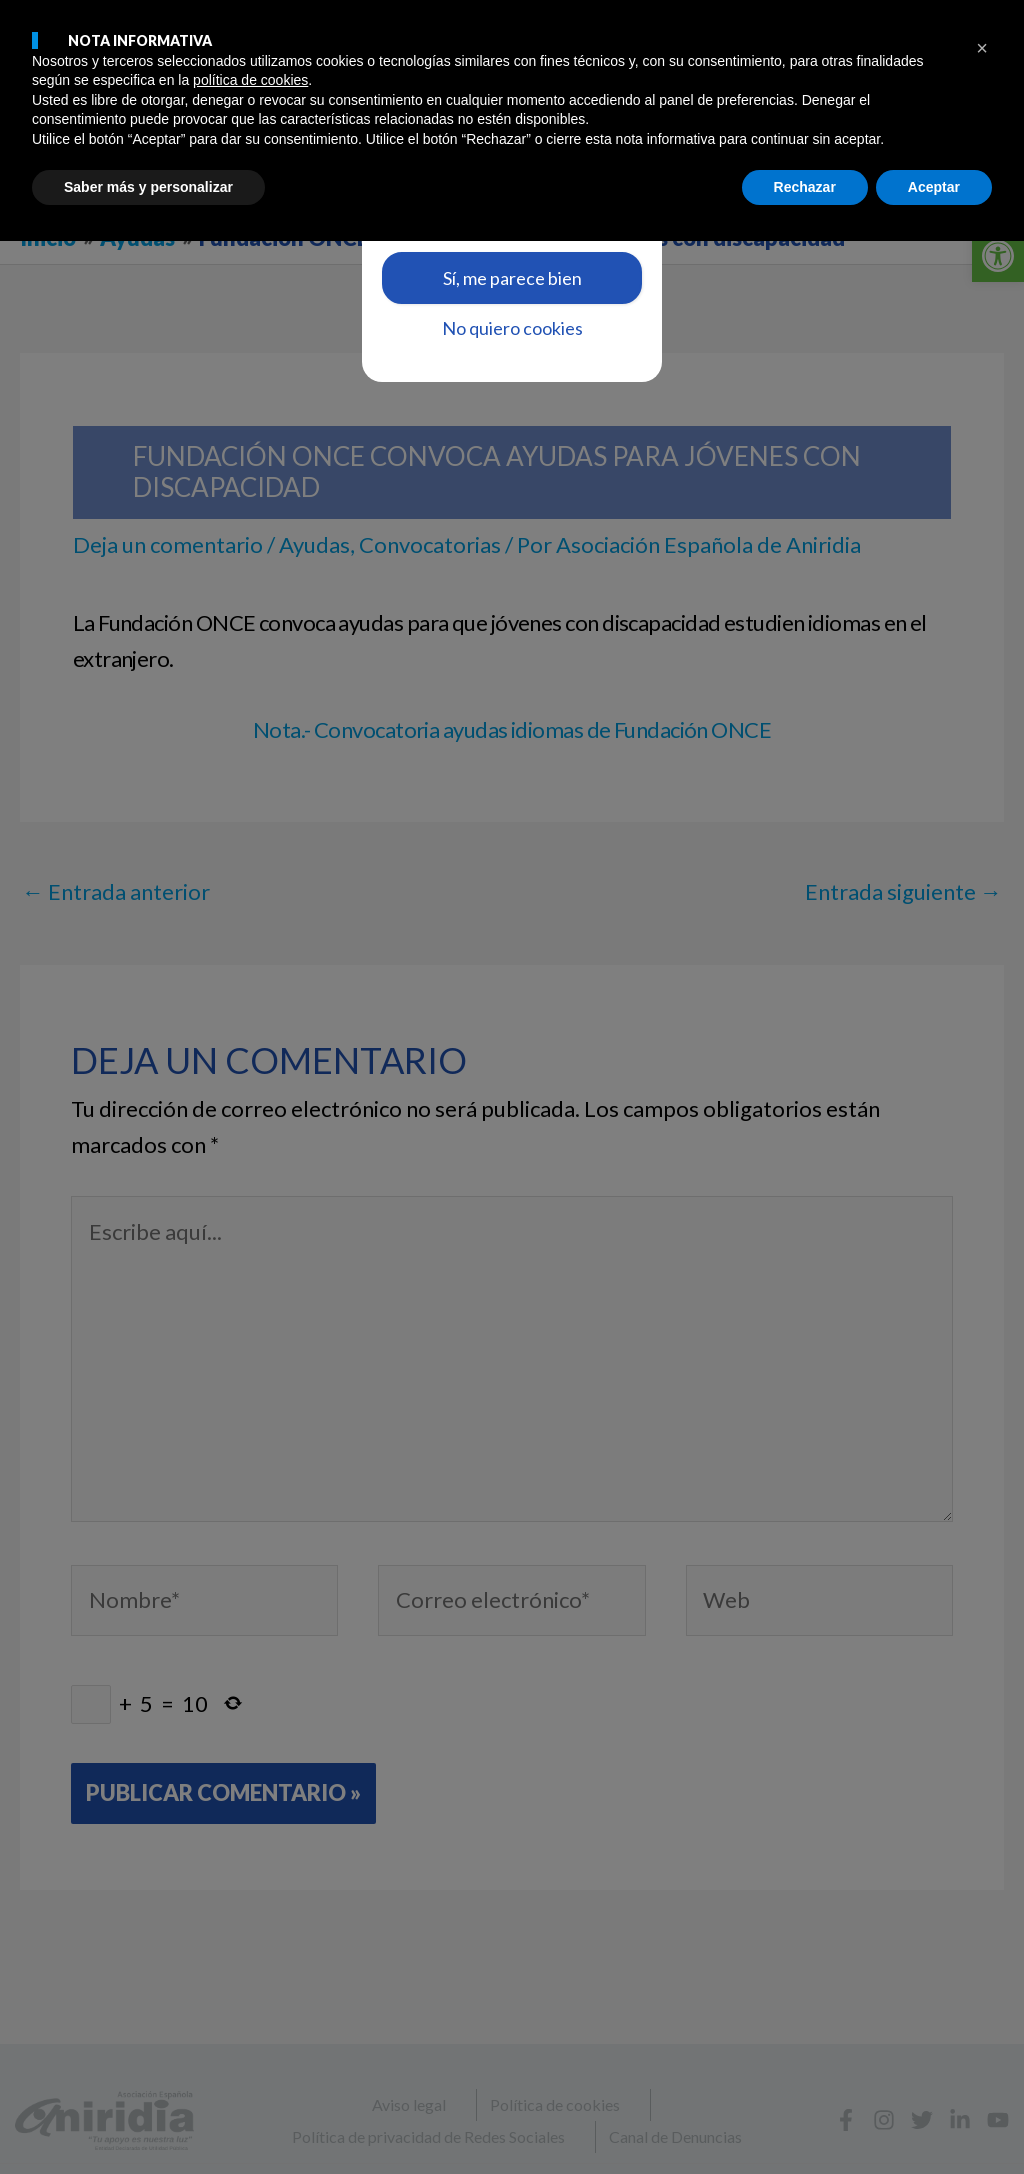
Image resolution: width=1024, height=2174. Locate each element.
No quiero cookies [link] (512, 328)
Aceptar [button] (934, 2119)
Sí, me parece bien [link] (512, 278)
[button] (982, 1981)
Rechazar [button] (805, 2119)
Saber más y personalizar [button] (148, 2119)
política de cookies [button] (250, 2013)
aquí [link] (544, 199)
